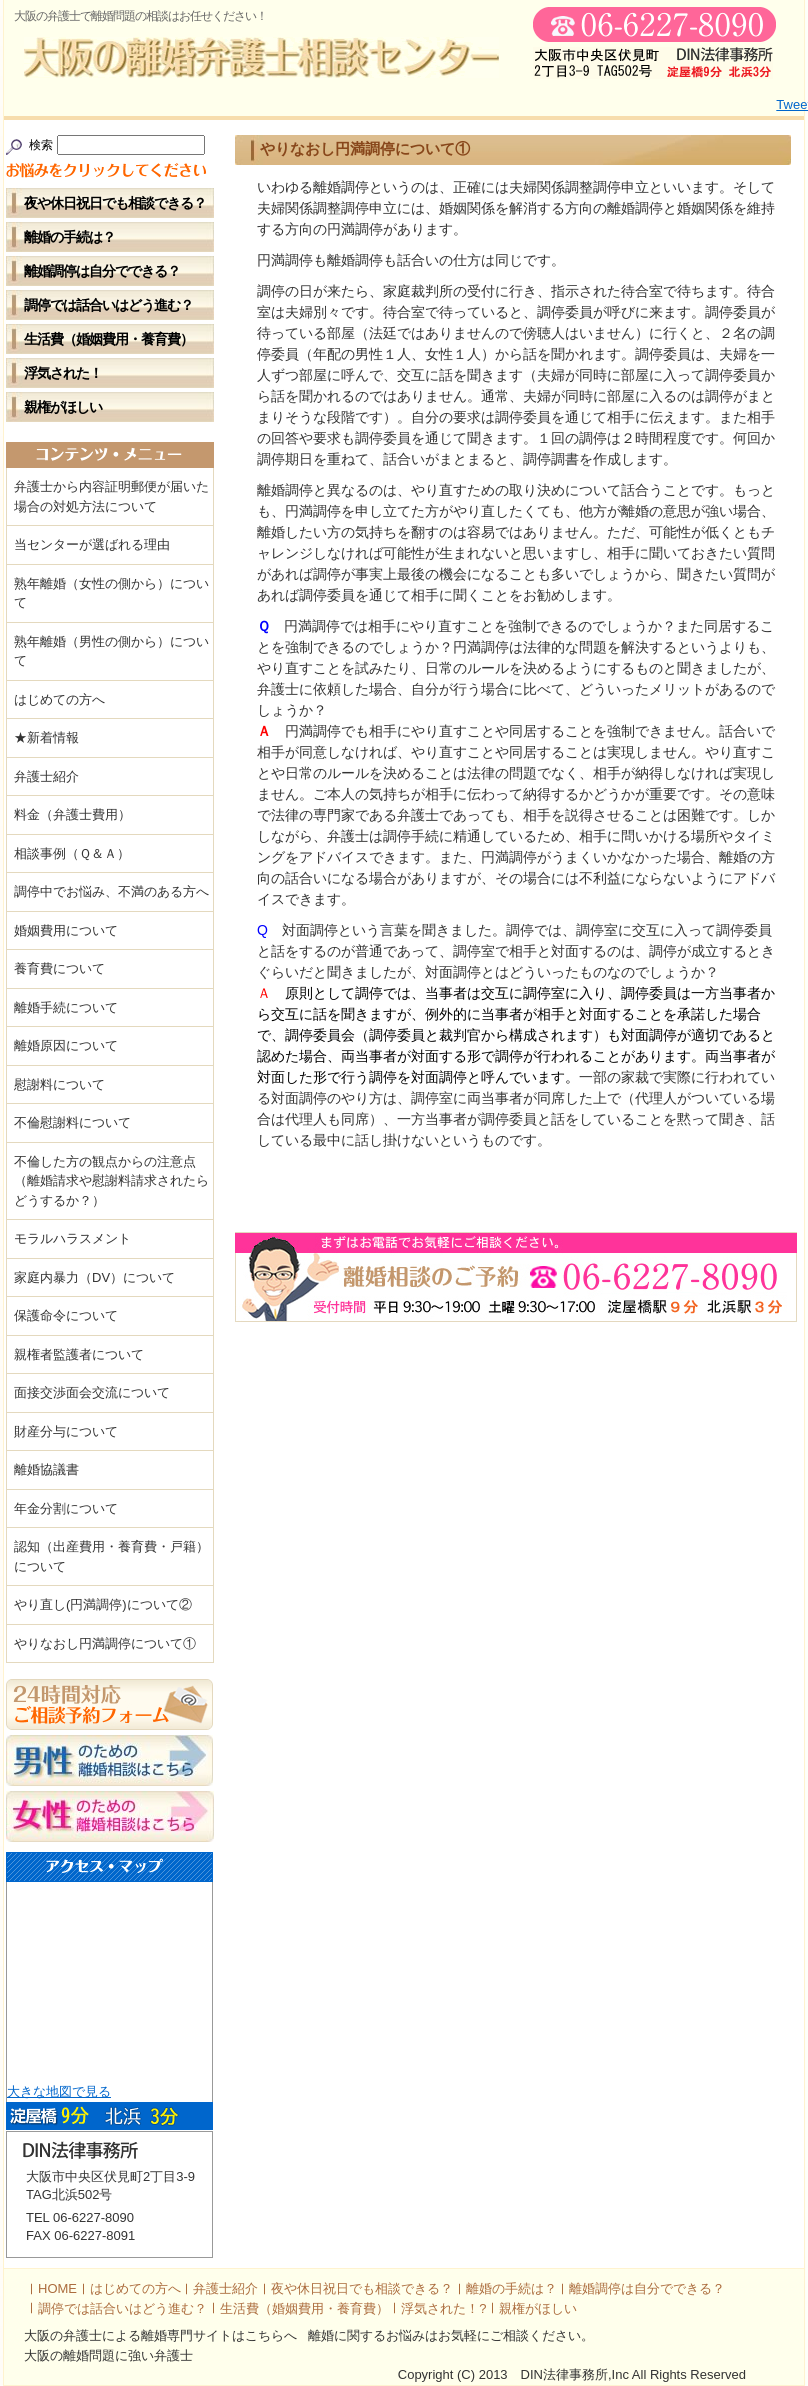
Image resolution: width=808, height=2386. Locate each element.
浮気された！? (443, 2308)
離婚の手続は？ (69, 237)
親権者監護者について (79, 1354)
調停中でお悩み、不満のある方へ (111, 891)
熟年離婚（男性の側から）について (111, 651)
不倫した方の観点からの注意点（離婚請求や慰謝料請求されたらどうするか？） (111, 1181)
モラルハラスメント (72, 1238)
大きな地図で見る (59, 2091)
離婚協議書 (46, 1469)
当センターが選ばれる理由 (92, 544)
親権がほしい (63, 407)
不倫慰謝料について (72, 1122)
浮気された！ (63, 373)
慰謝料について (59, 1084)
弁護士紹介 (46, 776)
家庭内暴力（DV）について (94, 1277)
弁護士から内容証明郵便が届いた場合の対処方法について (111, 496)
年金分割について (66, 1508)
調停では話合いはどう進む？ (108, 305)
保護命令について (66, 1315)
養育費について (59, 968)
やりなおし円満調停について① (105, 1643)
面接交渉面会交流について (92, 1392)
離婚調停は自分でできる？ (102, 271)
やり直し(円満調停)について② (103, 1604)
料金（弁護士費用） (72, 814)
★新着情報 (46, 737)
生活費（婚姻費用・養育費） (108, 339)
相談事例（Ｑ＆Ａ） (72, 853)
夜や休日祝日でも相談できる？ (115, 203)
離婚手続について (66, 1007)
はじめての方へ (59, 699)
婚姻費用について (66, 930)
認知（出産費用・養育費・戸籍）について (111, 1556)
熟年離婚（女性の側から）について (111, 593)
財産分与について (66, 1431)
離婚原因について (66, 1045)
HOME (57, 2288)
